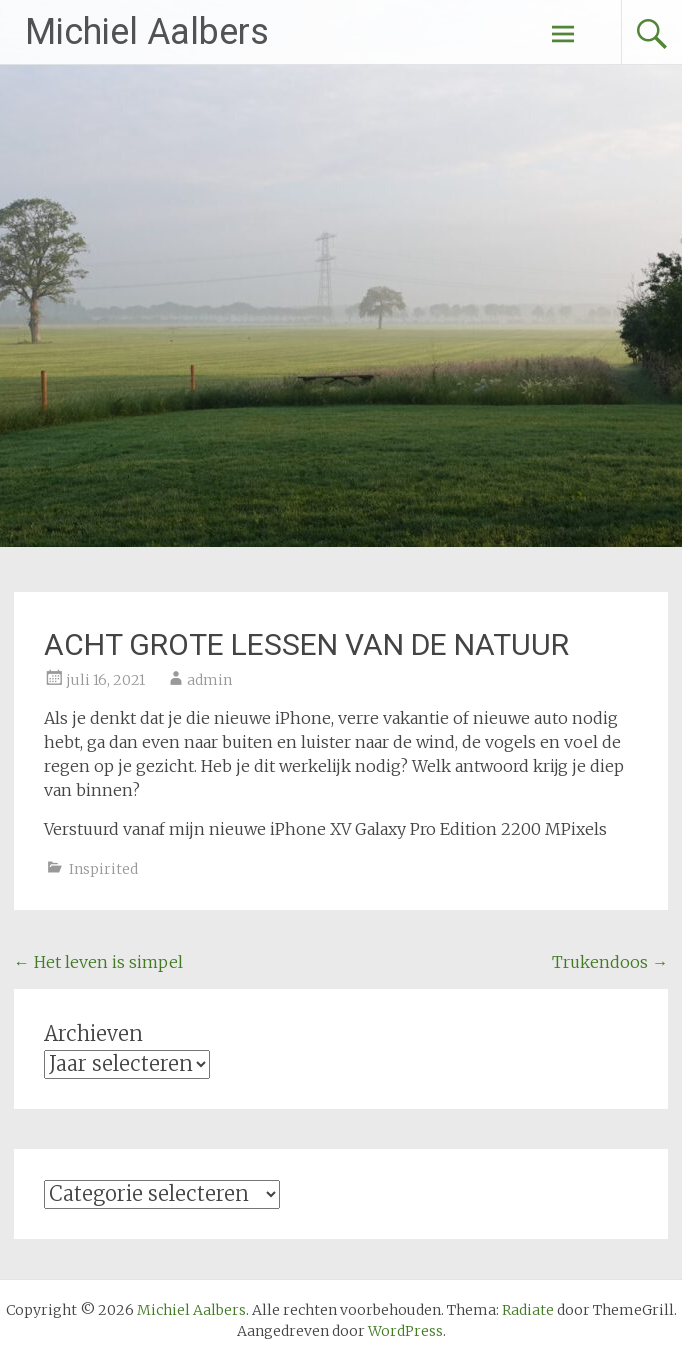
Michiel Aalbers (147, 32)
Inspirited (103, 869)
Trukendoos (610, 962)
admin (209, 680)
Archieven (93, 1033)
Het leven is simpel (98, 962)
